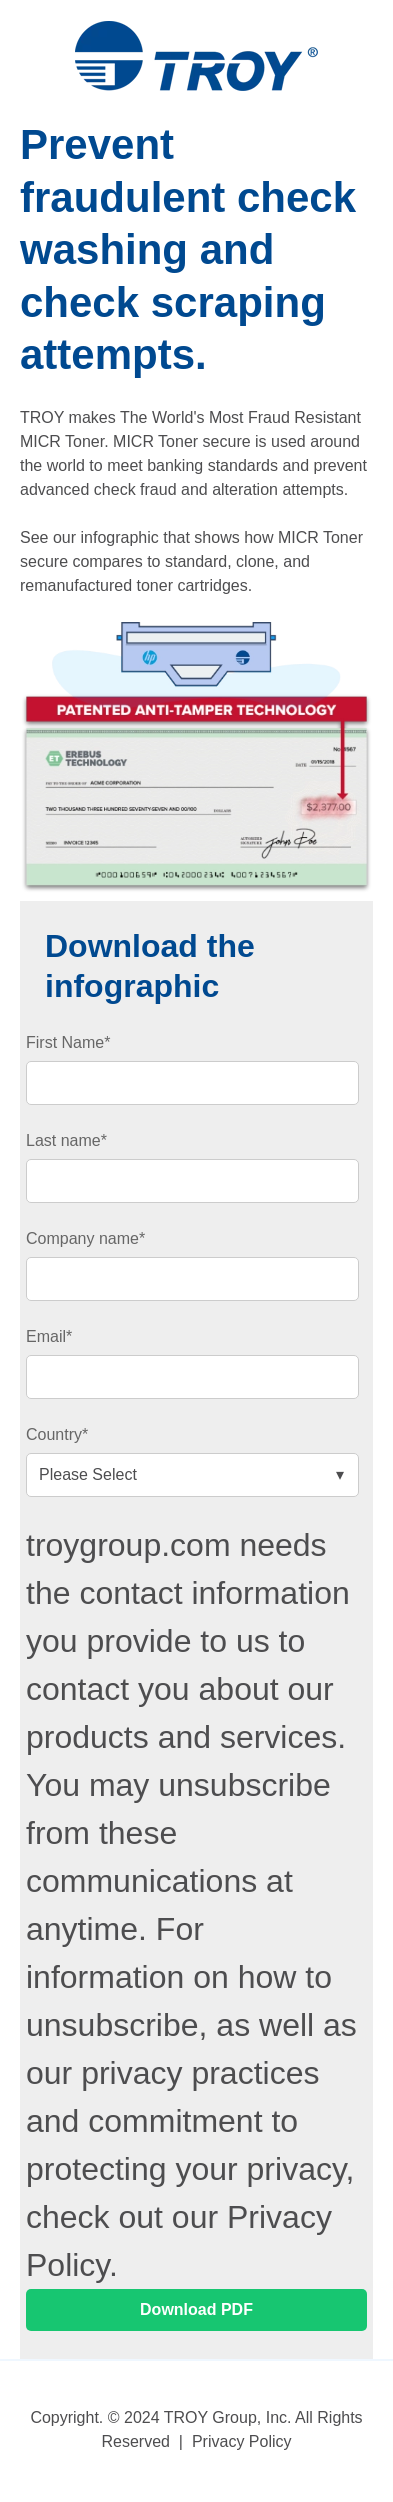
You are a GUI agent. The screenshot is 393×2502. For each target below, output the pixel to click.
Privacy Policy (242, 2441)
